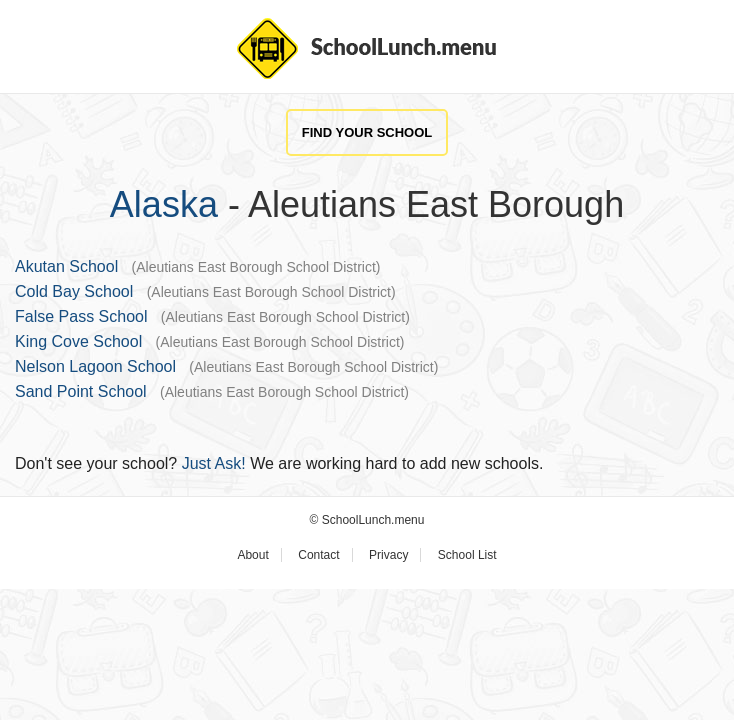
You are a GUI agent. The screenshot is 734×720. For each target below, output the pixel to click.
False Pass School (81, 316)
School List (467, 555)
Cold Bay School (74, 291)
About (252, 555)
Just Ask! (214, 463)
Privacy (388, 555)
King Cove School (78, 341)
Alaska (164, 204)
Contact (318, 555)
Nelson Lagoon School (95, 366)
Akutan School (66, 266)
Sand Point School (81, 391)
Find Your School (367, 132)
